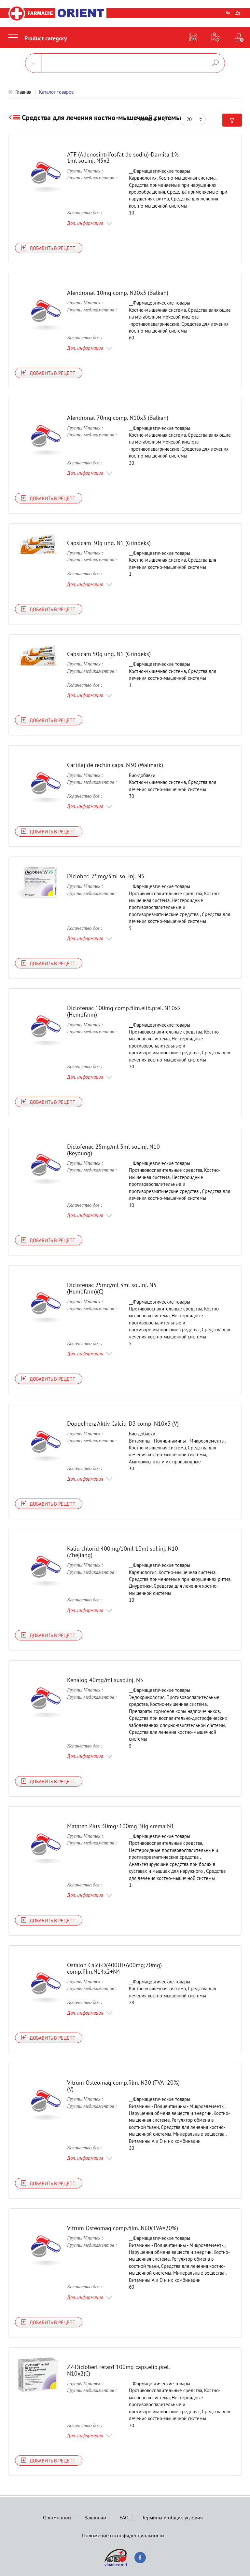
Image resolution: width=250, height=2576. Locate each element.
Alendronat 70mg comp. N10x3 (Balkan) (117, 417)
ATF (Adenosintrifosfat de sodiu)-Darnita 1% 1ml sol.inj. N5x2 (123, 158)
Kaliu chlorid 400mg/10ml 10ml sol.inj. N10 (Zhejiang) (122, 1552)
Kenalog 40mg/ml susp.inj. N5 (105, 1680)
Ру (237, 12)
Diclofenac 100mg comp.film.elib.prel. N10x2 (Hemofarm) (124, 1011)
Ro (228, 12)
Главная (23, 92)
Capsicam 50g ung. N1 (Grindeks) (109, 654)
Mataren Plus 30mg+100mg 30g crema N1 (120, 1826)
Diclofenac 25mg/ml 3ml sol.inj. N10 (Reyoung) (113, 1150)
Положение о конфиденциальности (123, 2535)
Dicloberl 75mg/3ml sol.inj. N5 (106, 876)
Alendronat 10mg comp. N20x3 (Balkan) (117, 292)
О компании (57, 2517)
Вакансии (95, 2517)
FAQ (124, 2517)
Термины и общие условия (172, 2517)
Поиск (215, 63)
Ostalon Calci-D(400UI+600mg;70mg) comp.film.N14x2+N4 (114, 1968)
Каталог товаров (56, 92)
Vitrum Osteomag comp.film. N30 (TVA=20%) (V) (123, 2086)
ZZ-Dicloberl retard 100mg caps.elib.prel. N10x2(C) (118, 2370)
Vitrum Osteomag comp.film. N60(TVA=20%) (122, 2228)
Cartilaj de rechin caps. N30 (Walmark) (115, 765)
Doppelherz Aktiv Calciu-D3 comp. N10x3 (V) (123, 1423)
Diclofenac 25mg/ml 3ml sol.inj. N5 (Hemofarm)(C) (112, 1288)
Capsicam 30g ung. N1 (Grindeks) (109, 543)
